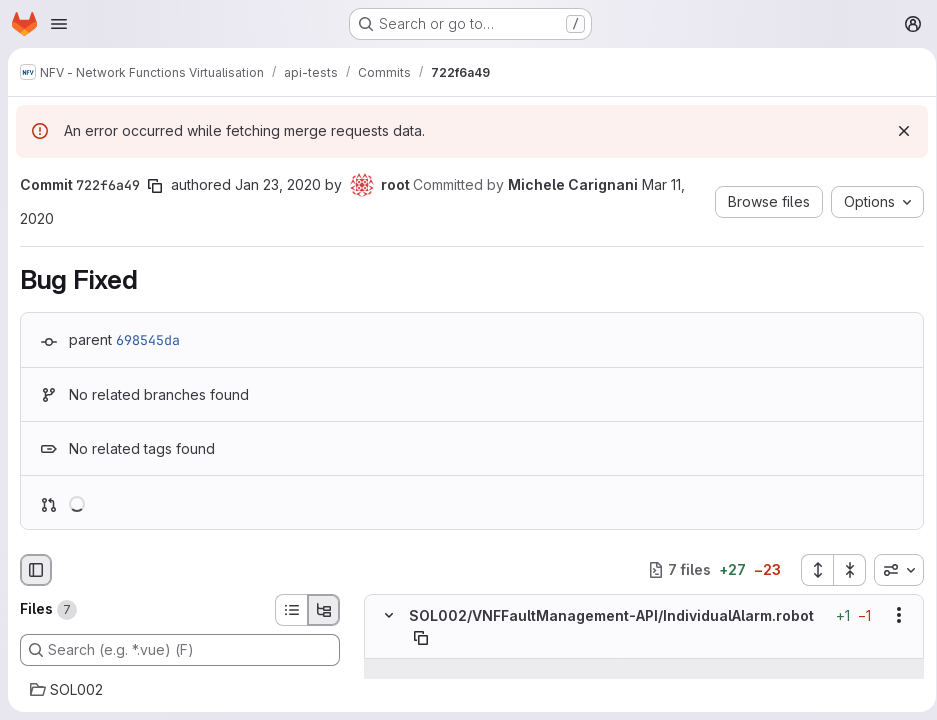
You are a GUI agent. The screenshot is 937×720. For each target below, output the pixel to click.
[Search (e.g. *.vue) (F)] (180, 650)
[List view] (291, 610)
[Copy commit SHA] (155, 186)
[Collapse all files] (843, 570)
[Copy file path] (421, 638)
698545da (148, 340)
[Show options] (892, 615)
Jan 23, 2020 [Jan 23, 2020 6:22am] (278, 184)
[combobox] (892, 570)
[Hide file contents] (389, 615)
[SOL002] (180, 690)
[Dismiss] (897, 131)
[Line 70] (387, 689)
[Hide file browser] (36, 570)
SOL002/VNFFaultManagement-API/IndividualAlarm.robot (611, 615)
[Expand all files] (810, 570)
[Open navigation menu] (59, 24)
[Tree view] (324, 610)
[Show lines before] (414, 669)
